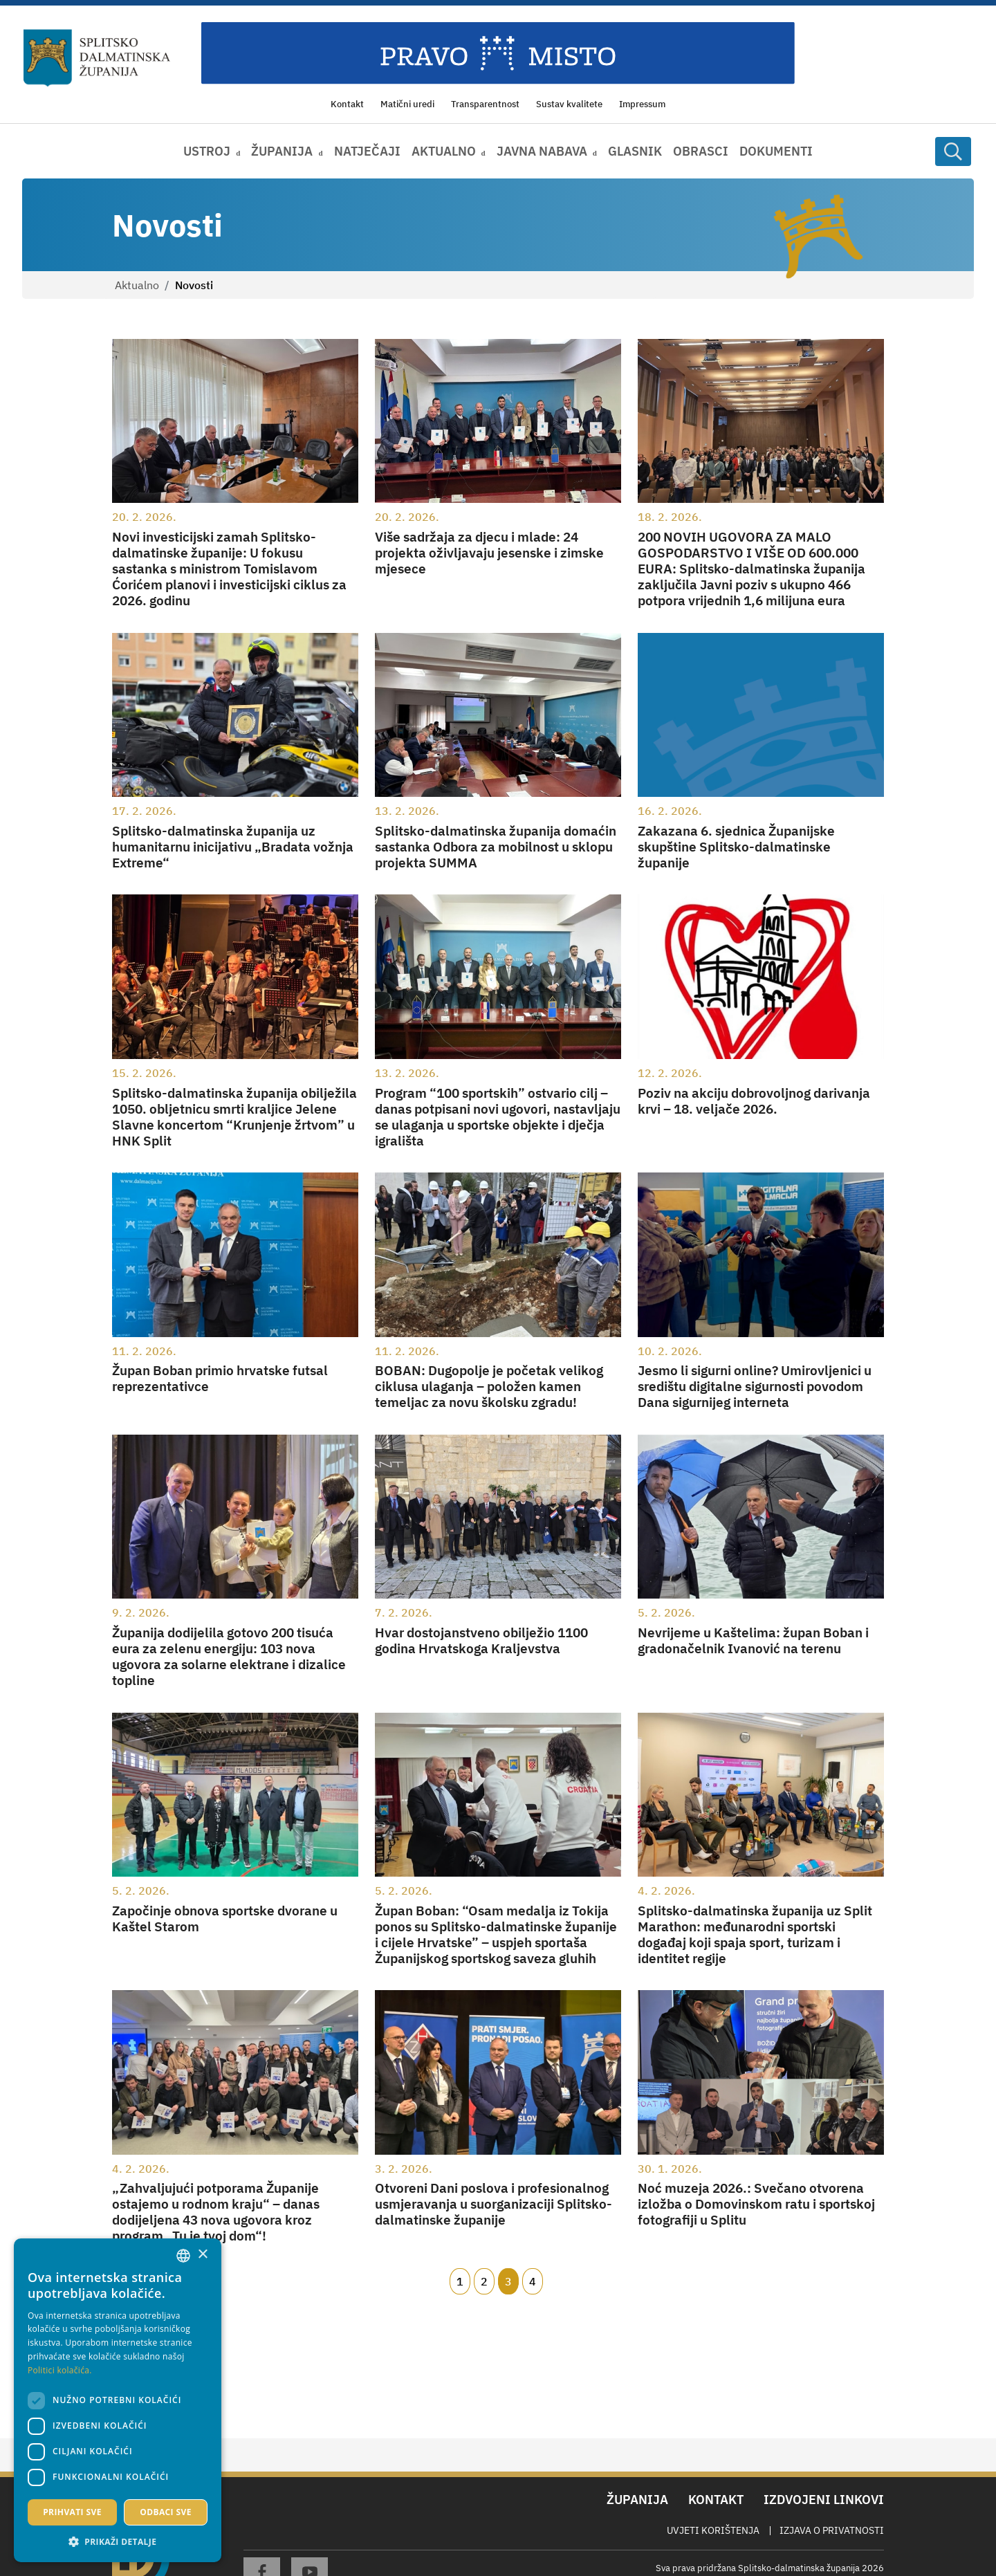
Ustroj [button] (206, 151)
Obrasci (700, 151)
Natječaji (367, 151)
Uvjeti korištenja (713, 2530)
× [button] (202, 2255)
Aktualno (137, 285)
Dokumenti (776, 151)
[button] (118, 2541)
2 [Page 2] (484, 2281)
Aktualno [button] (444, 151)
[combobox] (183, 2256)
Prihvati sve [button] (72, 2512)
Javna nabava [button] (542, 151)
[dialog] (117, 2400)
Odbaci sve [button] (166, 2512)
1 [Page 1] (459, 2281)
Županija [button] (282, 151)
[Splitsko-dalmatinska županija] (97, 58)
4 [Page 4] (532, 2281)
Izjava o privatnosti (832, 2530)
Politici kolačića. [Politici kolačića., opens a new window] (60, 2370)
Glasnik (635, 151)
